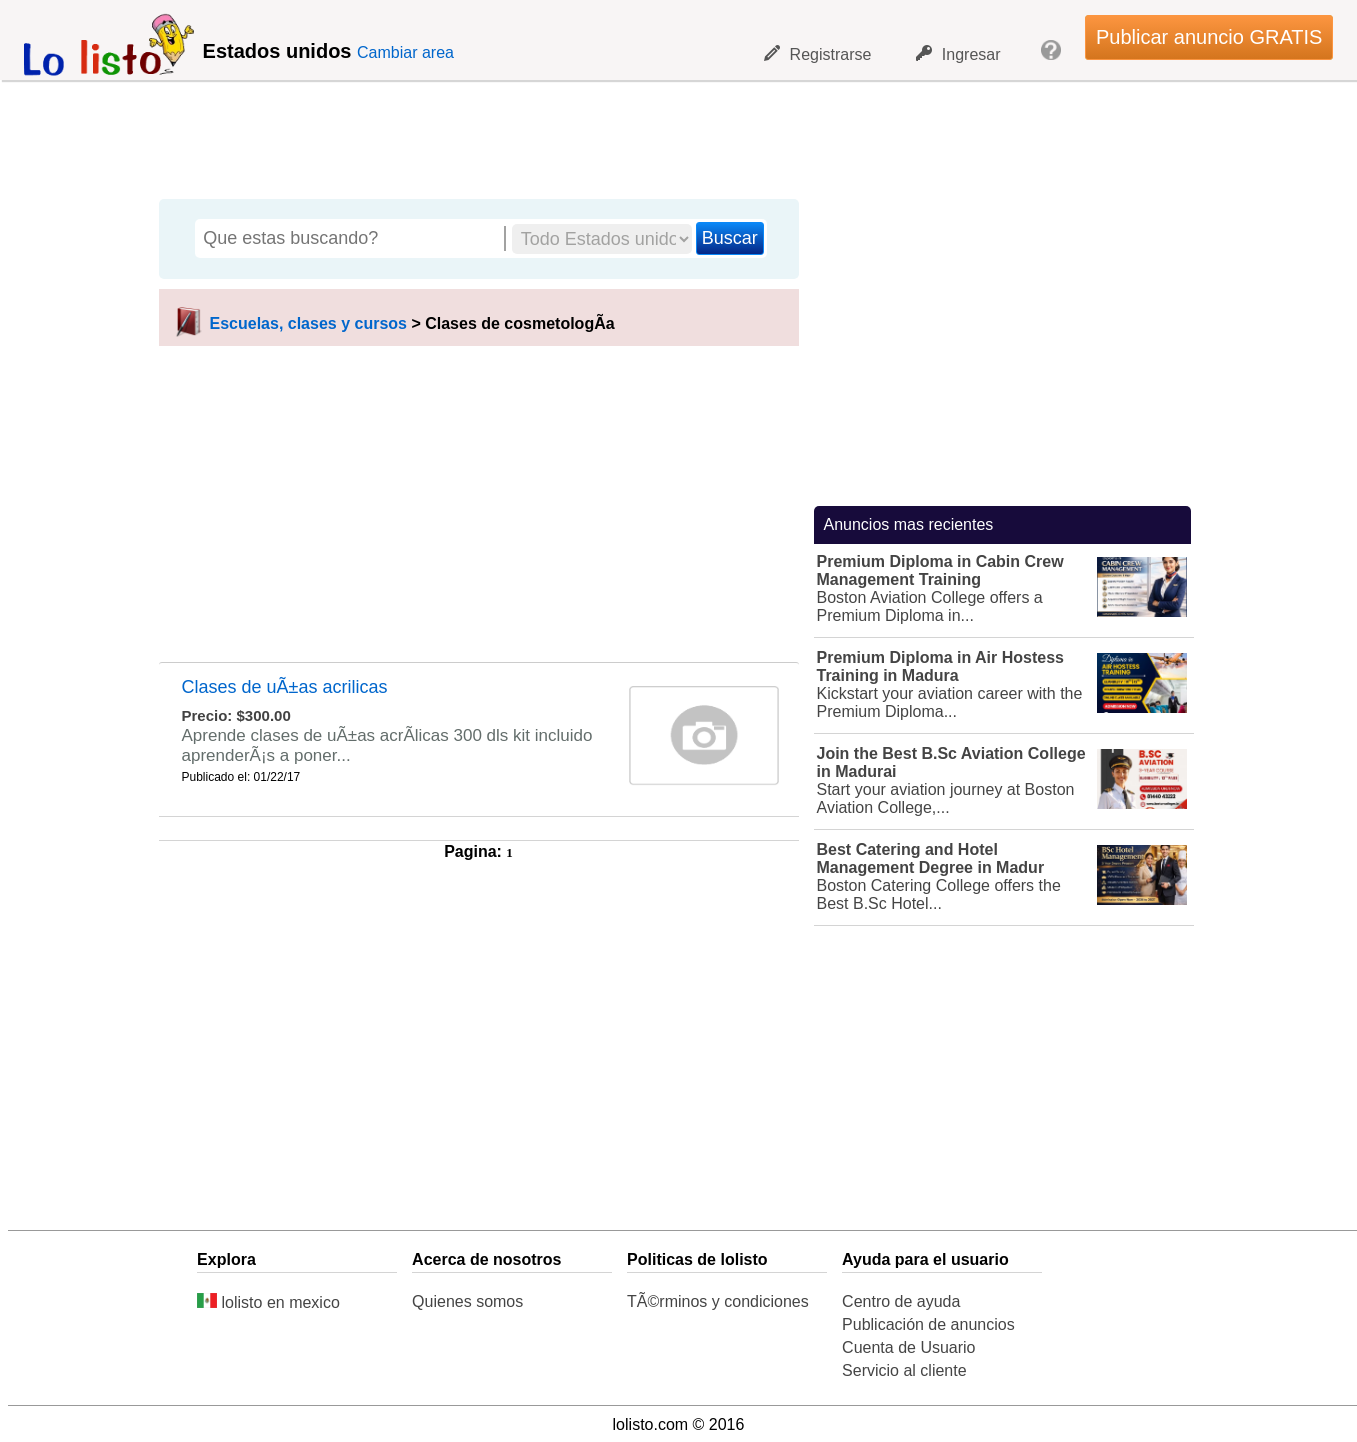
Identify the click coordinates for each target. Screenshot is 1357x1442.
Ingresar (958, 54)
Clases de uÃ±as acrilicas (285, 687)
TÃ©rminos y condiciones (718, 1301)
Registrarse (818, 54)
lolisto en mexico (268, 1302)
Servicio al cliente (904, 1370)
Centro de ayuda (901, 1301)
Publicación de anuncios (928, 1324)
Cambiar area (405, 52)
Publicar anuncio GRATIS (1209, 37)
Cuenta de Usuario (908, 1347)
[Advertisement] (668, 135)
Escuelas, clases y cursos (308, 323)
